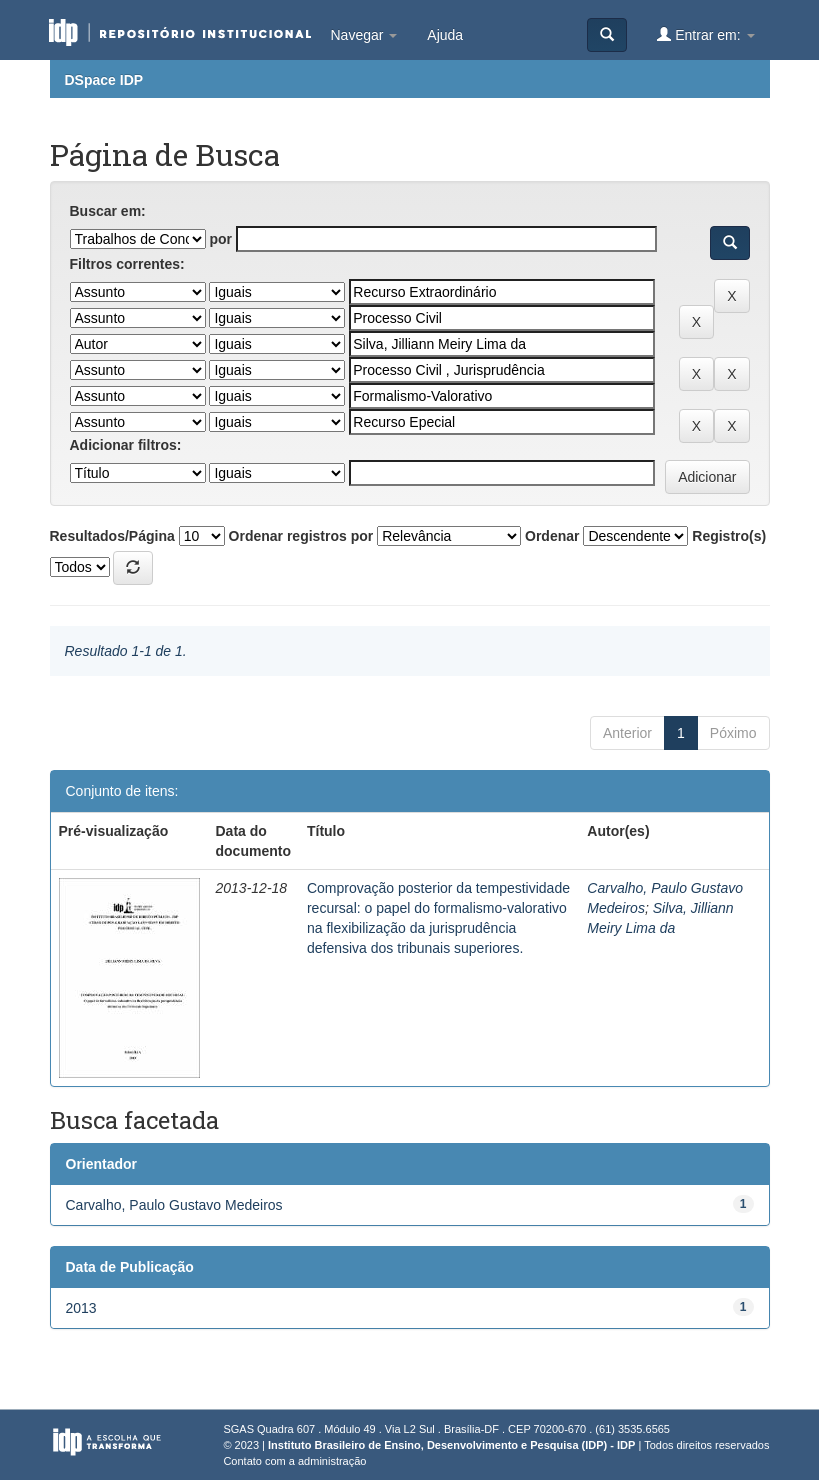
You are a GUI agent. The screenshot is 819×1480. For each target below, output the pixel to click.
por (220, 239)
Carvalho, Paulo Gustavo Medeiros (174, 1205)
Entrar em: (705, 34)
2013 (81, 1308)
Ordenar (552, 536)
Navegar (364, 35)
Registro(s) (729, 536)
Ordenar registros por (301, 536)
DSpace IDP (104, 80)
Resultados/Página (112, 536)
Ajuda (445, 35)
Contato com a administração (294, 1461)
